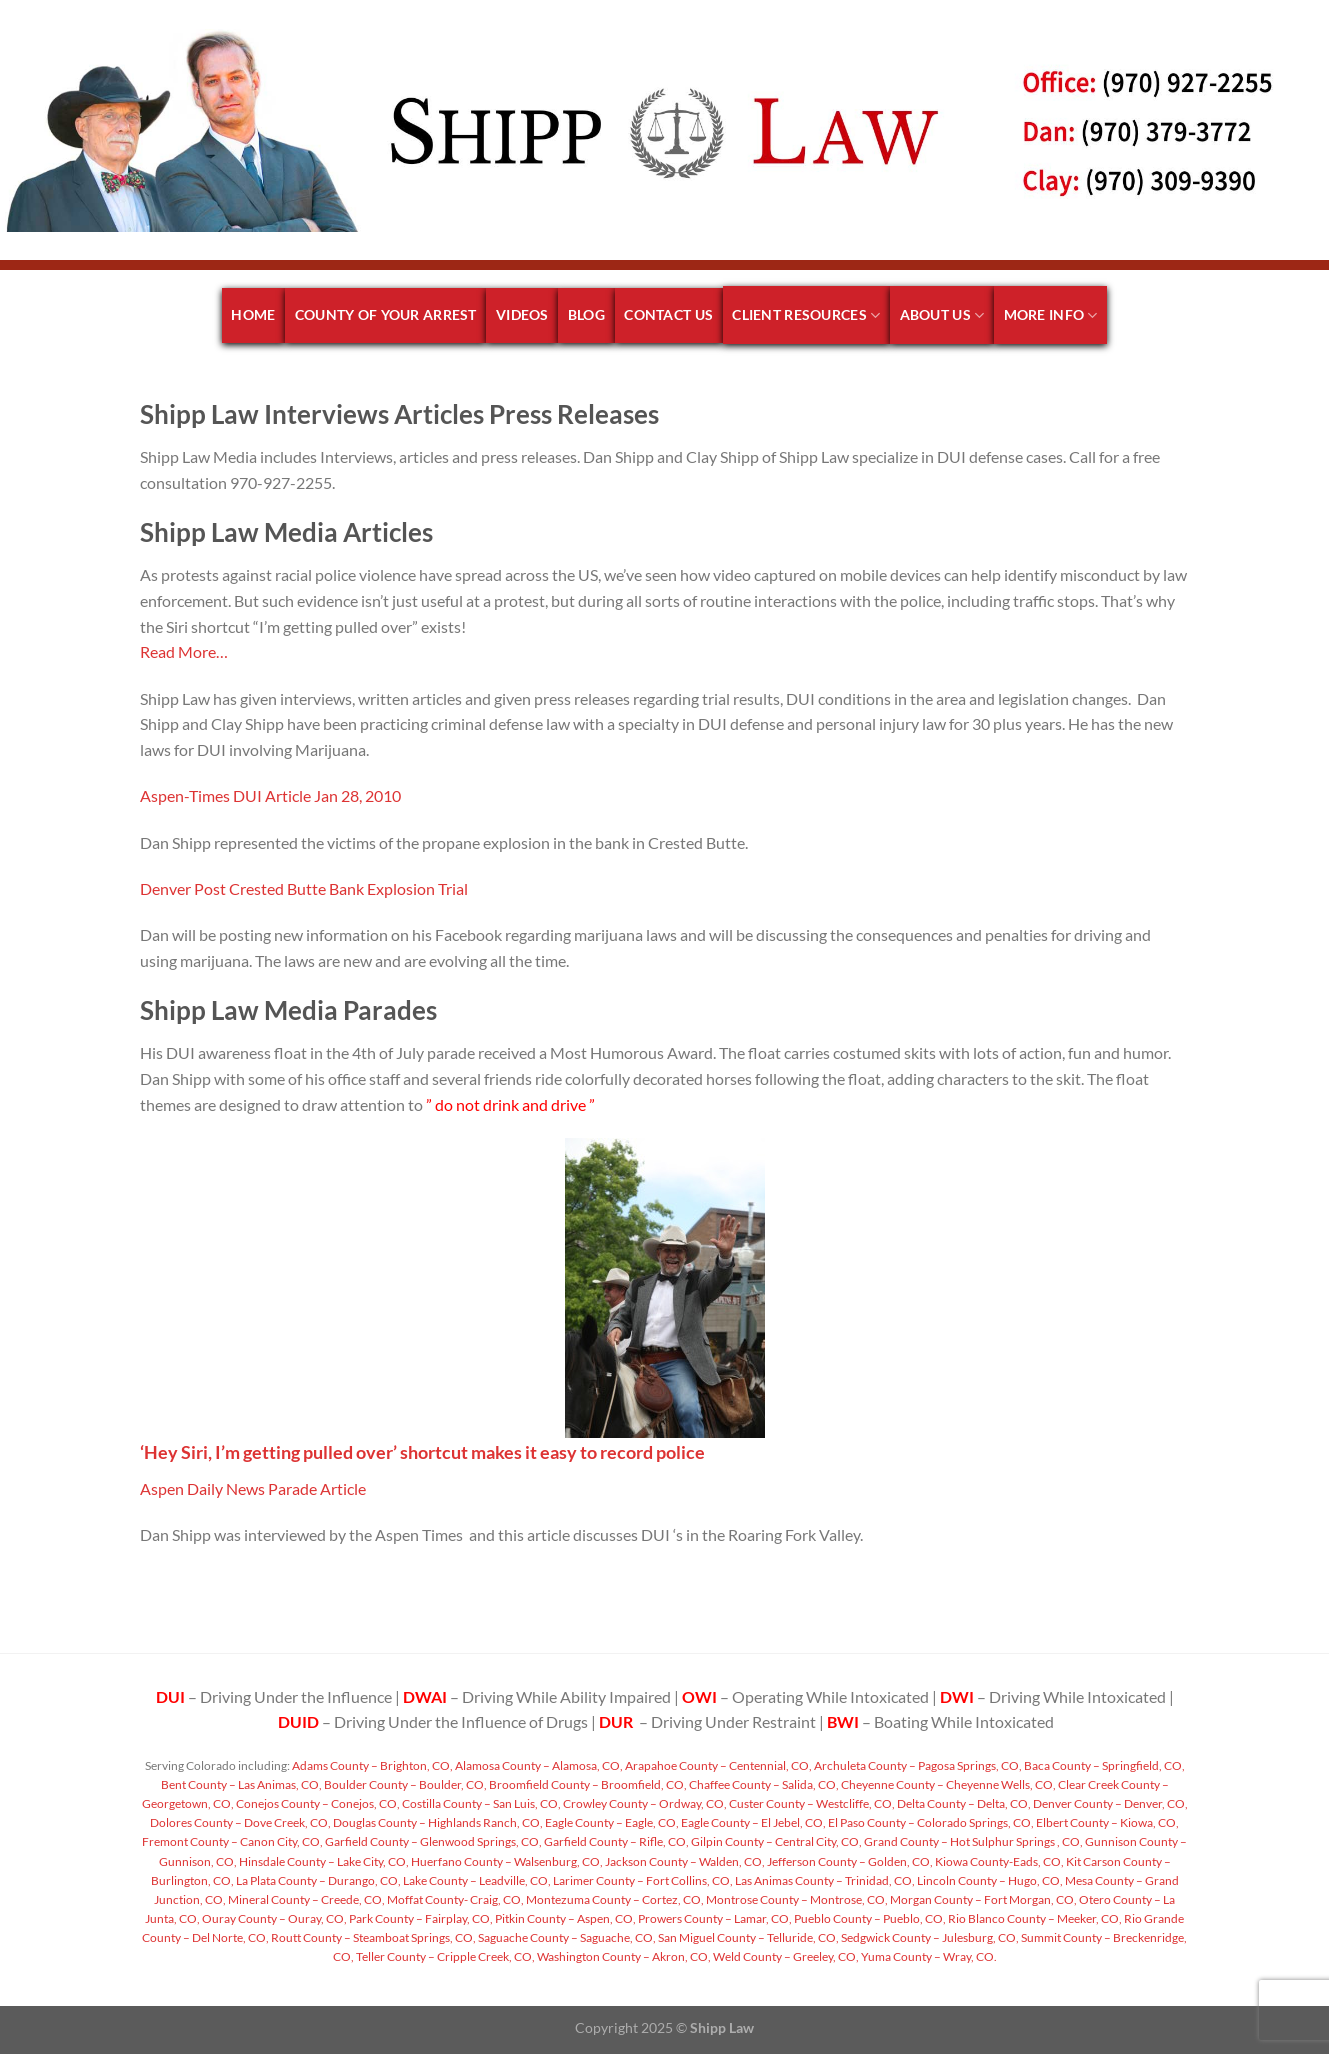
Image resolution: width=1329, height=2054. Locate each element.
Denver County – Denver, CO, (1109, 1803)
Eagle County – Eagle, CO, (611, 1822)
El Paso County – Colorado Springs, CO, (930, 1822)
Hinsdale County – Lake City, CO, (323, 1861)
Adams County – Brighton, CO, (371, 1765)
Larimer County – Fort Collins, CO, (642, 1880)
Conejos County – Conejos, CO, (317, 1803)
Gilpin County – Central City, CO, (775, 1841)
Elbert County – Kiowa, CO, (1106, 1822)
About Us (942, 315)
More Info (1051, 315)
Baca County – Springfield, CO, (1103, 1765)
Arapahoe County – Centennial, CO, (717, 1765)
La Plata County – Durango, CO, (317, 1880)
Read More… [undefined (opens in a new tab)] (184, 651)
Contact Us (668, 314)
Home (253, 314)
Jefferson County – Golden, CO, (849, 1861)
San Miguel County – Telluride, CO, (747, 1937)
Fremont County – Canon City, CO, (232, 1841)
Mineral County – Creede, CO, (305, 1899)
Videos (522, 314)
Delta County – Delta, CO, (963, 1803)
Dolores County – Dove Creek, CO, (240, 1822)
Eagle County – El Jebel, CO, (752, 1822)
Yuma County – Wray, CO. (928, 1956)
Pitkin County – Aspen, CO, (564, 1918)
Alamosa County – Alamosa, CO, (538, 1765)
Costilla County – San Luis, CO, (480, 1803)
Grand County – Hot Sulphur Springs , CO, (972, 1841)
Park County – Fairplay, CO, (420, 1918)
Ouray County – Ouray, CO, (273, 1918)
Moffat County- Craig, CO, (454, 1899)
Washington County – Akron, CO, (623, 1956)
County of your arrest (386, 314)
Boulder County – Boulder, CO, (404, 1784)
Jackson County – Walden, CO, (684, 1861)
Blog (586, 314)
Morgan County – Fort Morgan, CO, (982, 1899)
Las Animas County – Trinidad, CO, (824, 1880)
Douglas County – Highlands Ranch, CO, (437, 1822)
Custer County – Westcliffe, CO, (811, 1803)
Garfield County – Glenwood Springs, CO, (432, 1841)
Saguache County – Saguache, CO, (566, 1937)
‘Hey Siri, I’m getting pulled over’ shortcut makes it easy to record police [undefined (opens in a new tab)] (422, 1452)
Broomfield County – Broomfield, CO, (587, 1784)
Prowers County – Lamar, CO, (714, 1918)
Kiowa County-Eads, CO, (998, 1861)
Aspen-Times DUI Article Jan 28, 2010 (270, 795)
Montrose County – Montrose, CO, (796, 1899)
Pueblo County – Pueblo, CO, (869, 1918)
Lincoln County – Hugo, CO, (989, 1880)
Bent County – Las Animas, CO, (241, 1784)
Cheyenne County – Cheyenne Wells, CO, (947, 1784)
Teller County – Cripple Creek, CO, (444, 1956)
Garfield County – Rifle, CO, (615, 1841)
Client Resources (806, 315)
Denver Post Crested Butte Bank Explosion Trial (304, 888)
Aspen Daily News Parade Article (253, 1488)
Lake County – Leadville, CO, (476, 1880)
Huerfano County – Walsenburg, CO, (506, 1861)
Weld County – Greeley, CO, (785, 1956)
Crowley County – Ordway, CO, (644, 1803)
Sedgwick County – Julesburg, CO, (929, 1937)
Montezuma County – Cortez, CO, (614, 1899)
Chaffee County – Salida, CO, (763, 1784)
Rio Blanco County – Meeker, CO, (1034, 1918)
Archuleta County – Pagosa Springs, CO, (917, 1765)
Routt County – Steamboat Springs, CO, (372, 1937)
